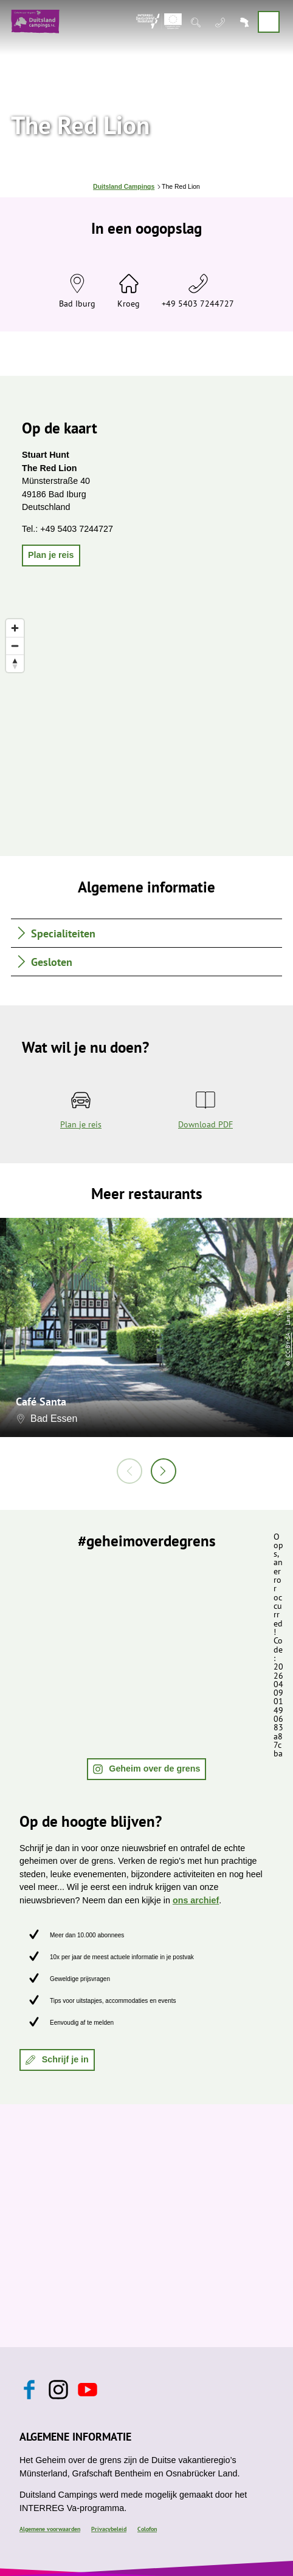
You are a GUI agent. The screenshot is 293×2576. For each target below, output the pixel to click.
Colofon (147, 2528)
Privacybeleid (108, 2528)
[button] (51, 555)
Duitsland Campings (123, 186)
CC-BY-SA (288, 1345)
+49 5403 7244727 (198, 303)
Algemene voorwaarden (49, 2528)
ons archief (196, 1900)
